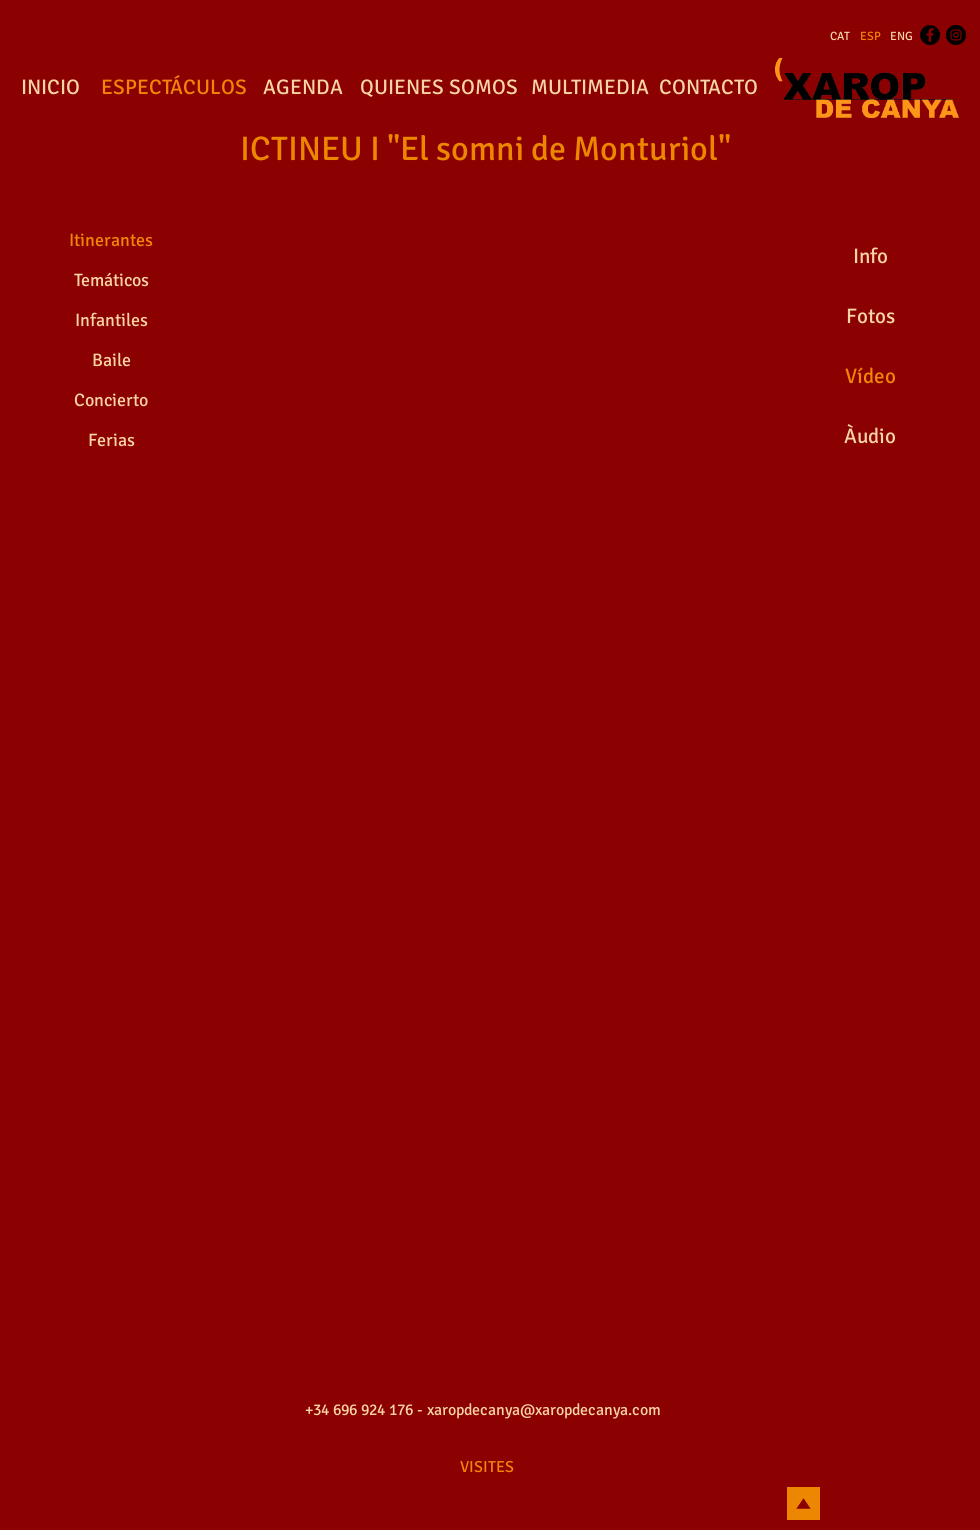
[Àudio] (870, 437)
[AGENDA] (303, 88)
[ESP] (870, 37)
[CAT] (840, 37)
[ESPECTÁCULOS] (173, 88)
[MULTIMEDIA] (589, 88)
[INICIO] (50, 88)
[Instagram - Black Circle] (956, 35)
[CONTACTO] (708, 88)
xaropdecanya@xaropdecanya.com (544, 1410)
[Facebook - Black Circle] (930, 35)
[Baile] (111, 361)
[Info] (870, 257)
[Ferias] (111, 441)
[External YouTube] (490, 340)
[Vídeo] (870, 377)
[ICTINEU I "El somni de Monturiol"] (485, 150)
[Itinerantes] (111, 241)
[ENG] (901, 37)
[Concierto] (111, 401)
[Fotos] (870, 317)
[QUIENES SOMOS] (439, 88)
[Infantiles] (111, 321)
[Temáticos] (111, 281)
